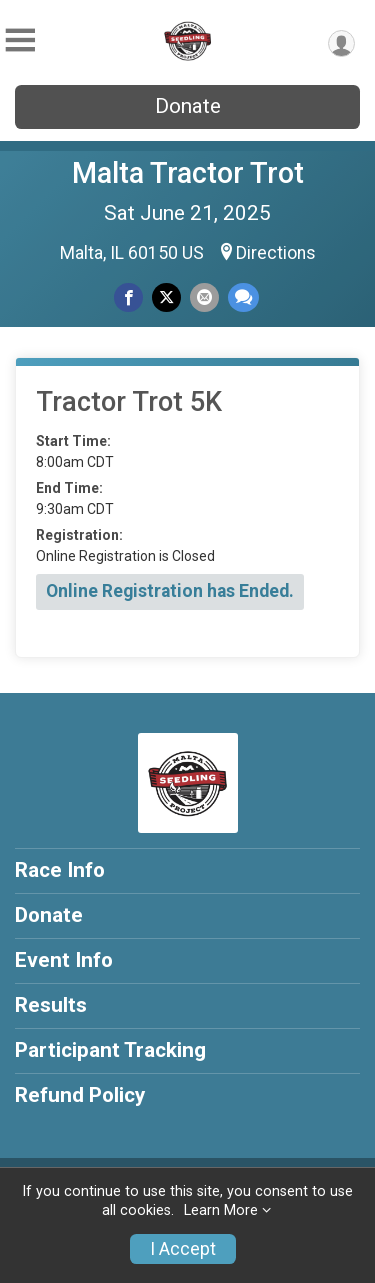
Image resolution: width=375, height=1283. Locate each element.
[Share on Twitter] (166, 297)
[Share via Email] (204, 297)
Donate (188, 106)
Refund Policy (80, 1095)
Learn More (221, 1210)
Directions (276, 253)
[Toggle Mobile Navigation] (20, 40)
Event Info (64, 960)
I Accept (183, 1249)
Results (51, 1005)
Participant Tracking (110, 1050)
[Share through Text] (243, 297)
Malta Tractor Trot (188, 173)
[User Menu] (341, 43)
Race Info (60, 870)
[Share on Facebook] (128, 297)
